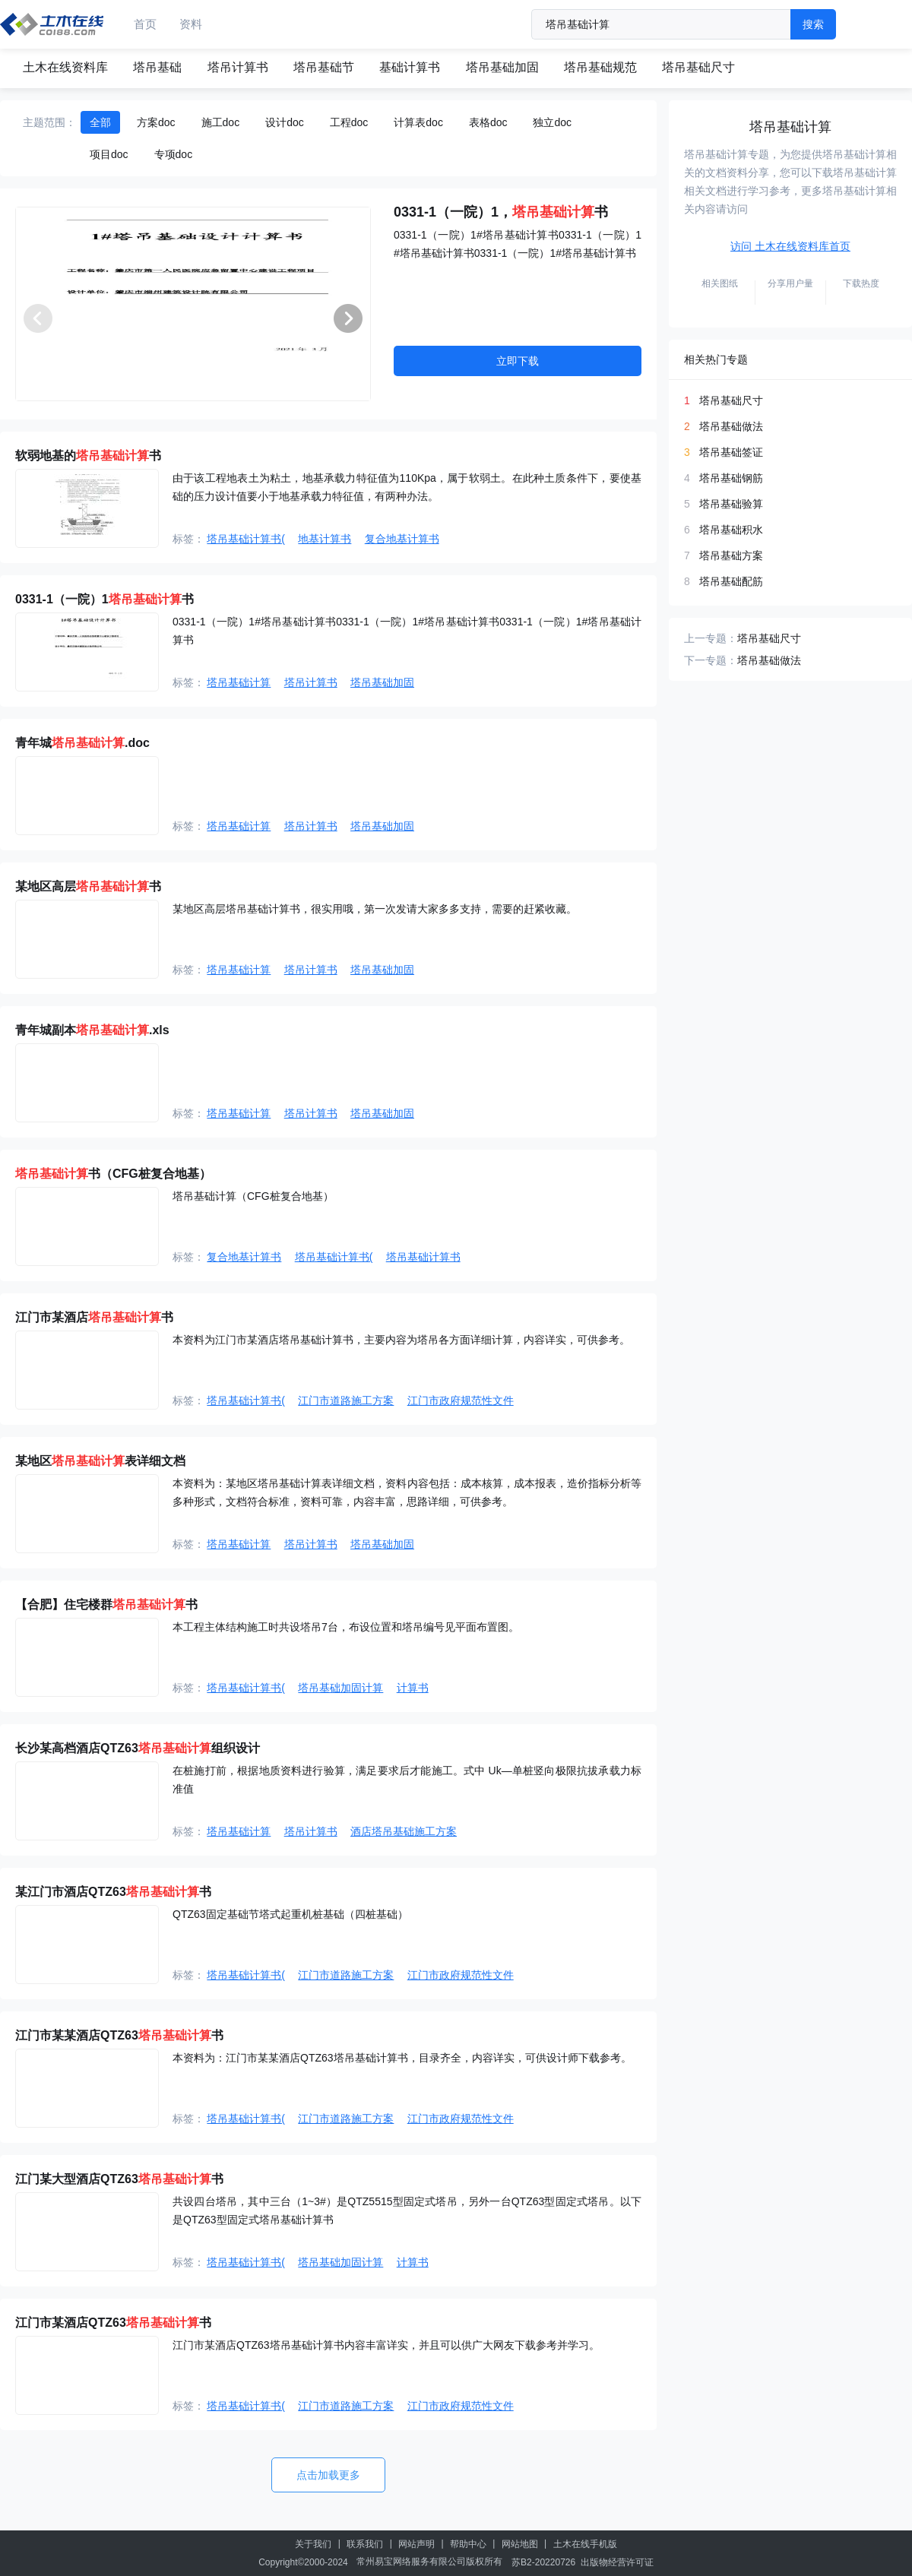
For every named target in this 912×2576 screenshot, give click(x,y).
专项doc (173, 154)
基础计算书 (409, 67)
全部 (100, 122)
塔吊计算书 (237, 67)
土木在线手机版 (585, 2544)
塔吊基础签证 (731, 452)
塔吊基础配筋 (731, 581)
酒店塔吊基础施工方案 (403, 1831)
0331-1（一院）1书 (104, 599)
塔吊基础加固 (502, 67)
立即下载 (517, 361)
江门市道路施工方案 (346, 1400)
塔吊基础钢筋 (731, 478)
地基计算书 (324, 539)
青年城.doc (82, 742)
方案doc (156, 122)
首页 (145, 23)
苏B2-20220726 (543, 2562)
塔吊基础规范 (600, 67)
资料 (190, 23)
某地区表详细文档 (100, 1460)
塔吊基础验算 (731, 504)
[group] (193, 303)
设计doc (284, 122)
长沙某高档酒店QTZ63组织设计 (137, 1748)
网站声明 (416, 2544)
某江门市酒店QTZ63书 (113, 1891)
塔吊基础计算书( (246, 539)
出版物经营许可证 (617, 2562)
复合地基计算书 (402, 539)
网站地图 (520, 2544)
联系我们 (365, 2544)
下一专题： (710, 660)
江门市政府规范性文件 (460, 1400)
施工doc (220, 122)
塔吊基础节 (323, 67)
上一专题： (710, 638)
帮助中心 (468, 2544)
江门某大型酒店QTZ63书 (119, 2179)
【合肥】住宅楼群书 (106, 1604)
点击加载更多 (328, 2475)
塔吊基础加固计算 (340, 1688)
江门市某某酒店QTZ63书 (119, 2035)
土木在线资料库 (65, 67)
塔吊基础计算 (239, 682)
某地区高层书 (88, 886)
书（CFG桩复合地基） (113, 1173)
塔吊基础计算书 (423, 1257)
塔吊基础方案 (731, 555)
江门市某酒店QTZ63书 (113, 2322)
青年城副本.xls (92, 1030)
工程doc (349, 122)
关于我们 (313, 2544)
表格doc (488, 122)
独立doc (552, 122)
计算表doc (418, 122)
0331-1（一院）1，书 (501, 212)
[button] (348, 318)
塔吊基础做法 (731, 426)
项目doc (109, 154)
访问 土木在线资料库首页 (790, 246)
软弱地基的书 (88, 455)
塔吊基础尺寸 (698, 67)
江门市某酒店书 (94, 1317)
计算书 (413, 1688)
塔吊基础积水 (731, 530)
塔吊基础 (157, 67)
